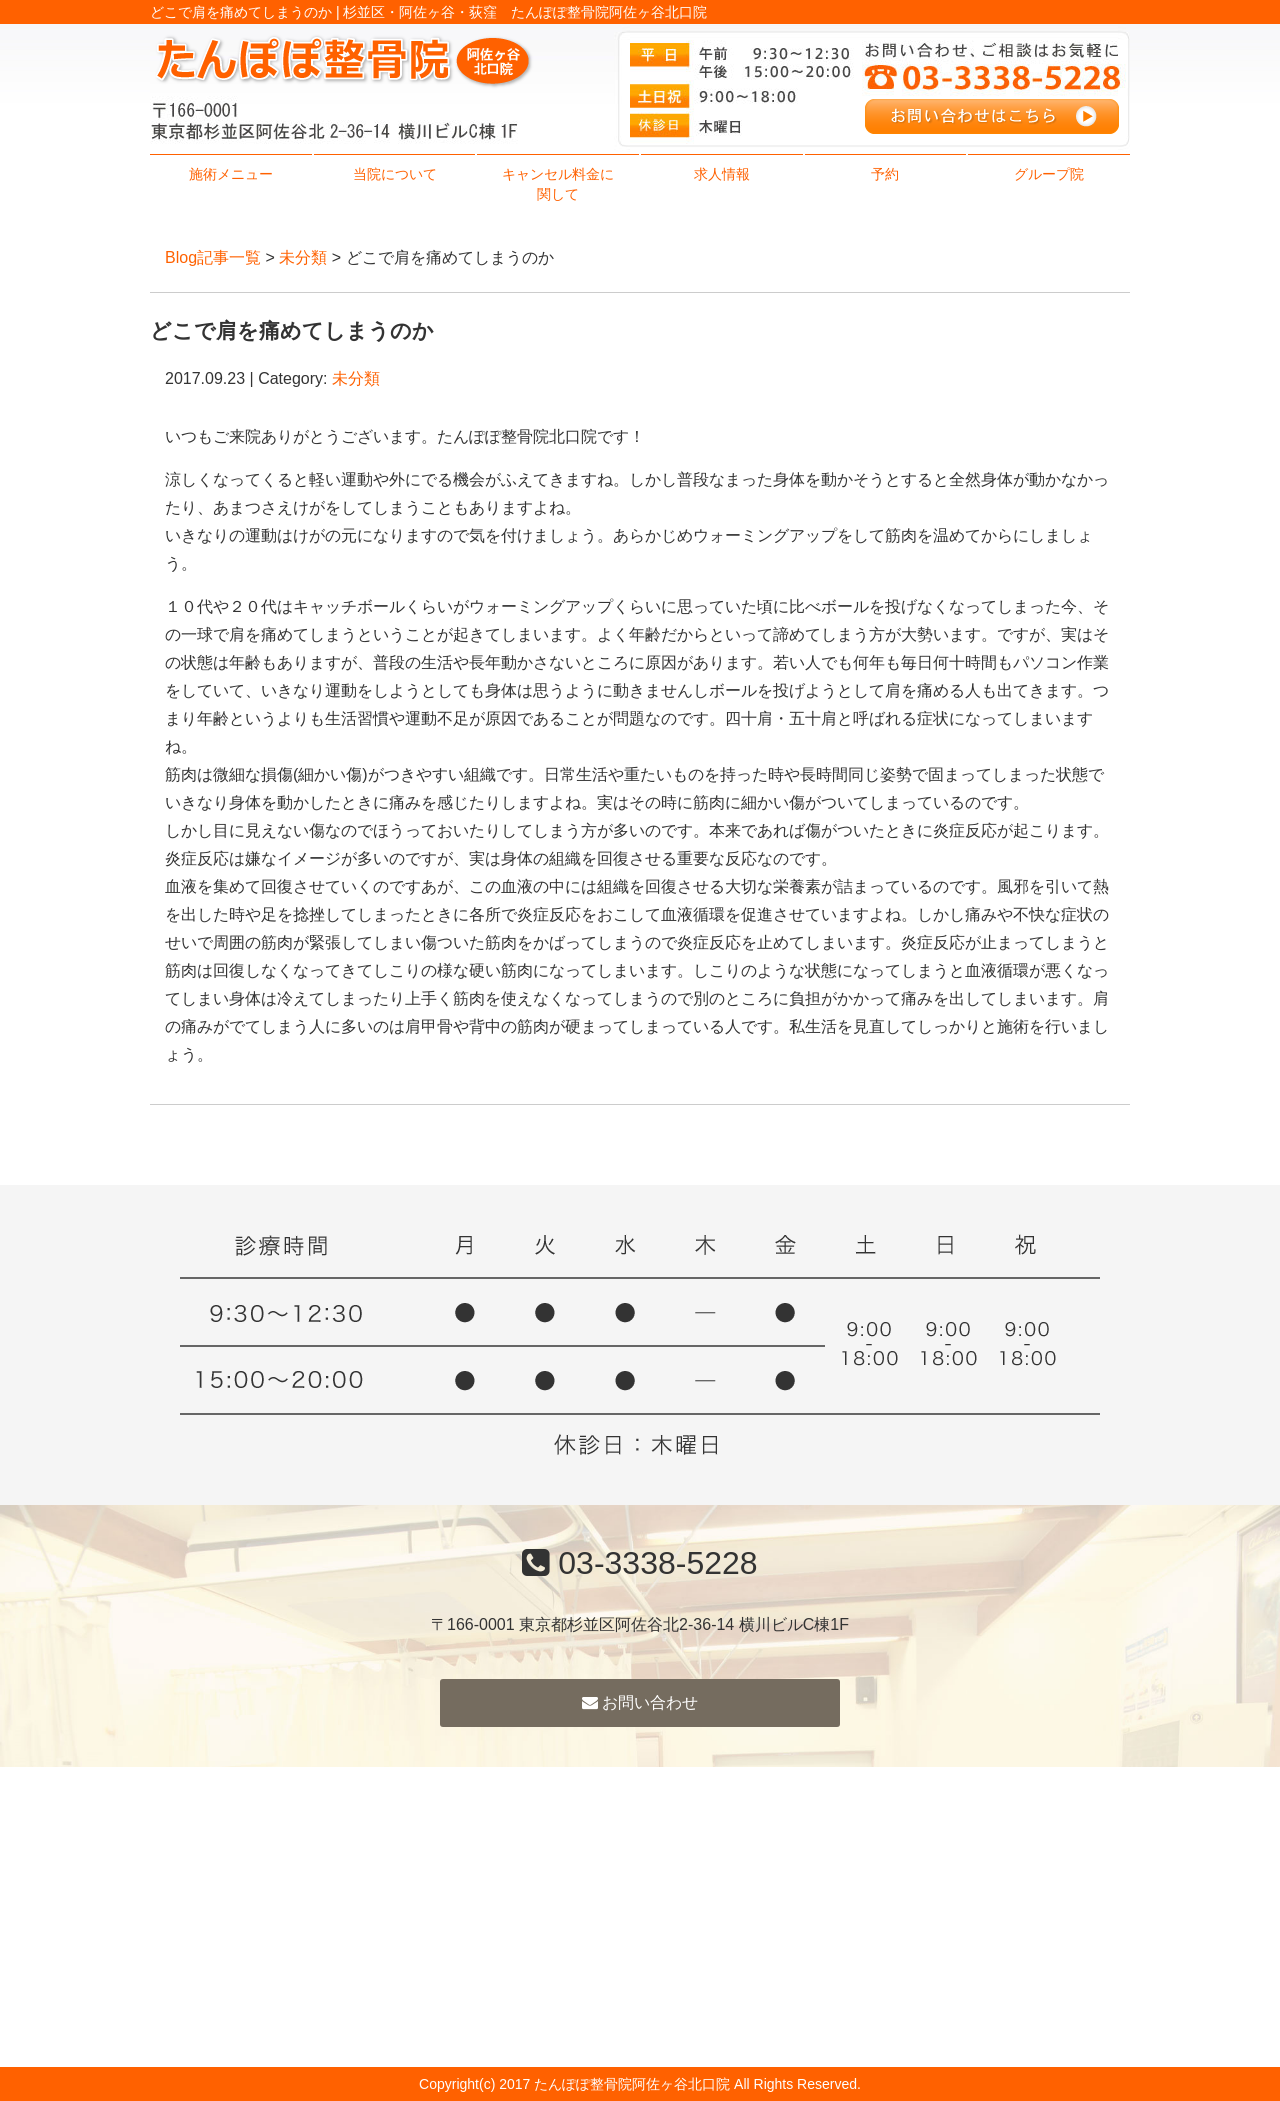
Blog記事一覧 (213, 257)
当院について (395, 174)
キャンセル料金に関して (558, 184)
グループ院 (1049, 174)
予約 (885, 174)
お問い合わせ (640, 1702)
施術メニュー (231, 174)
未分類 (303, 257)
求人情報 (722, 174)
